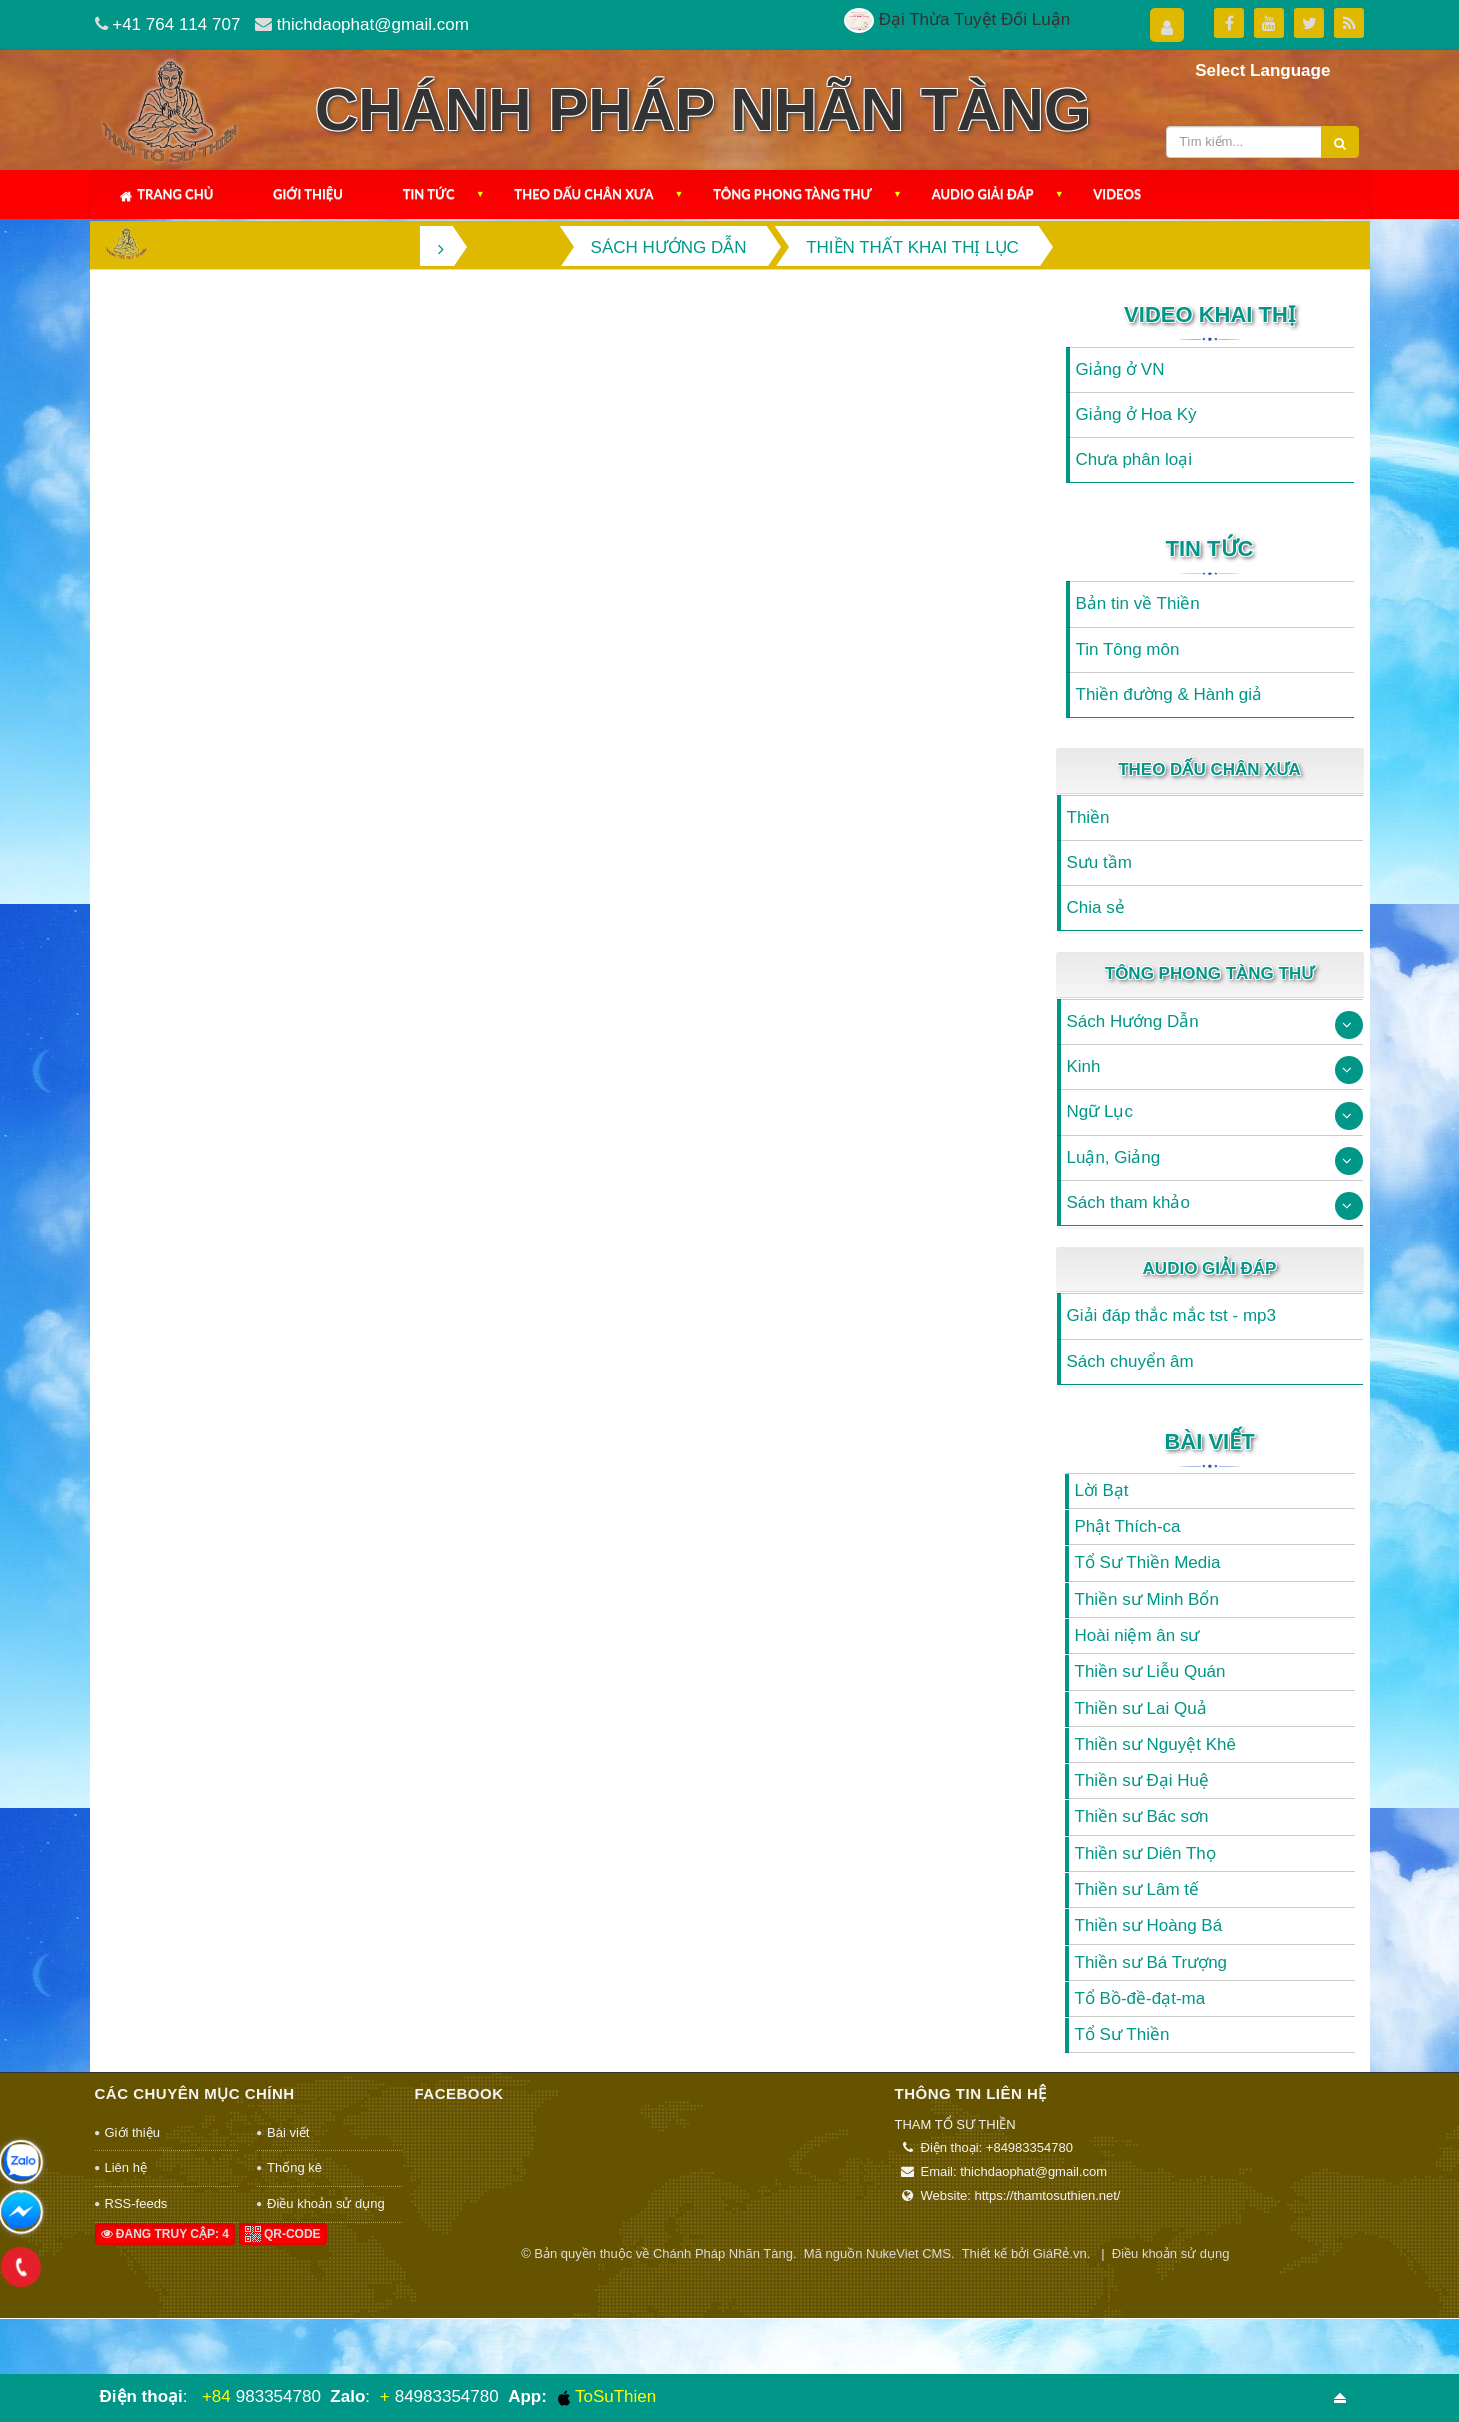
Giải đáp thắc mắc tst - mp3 (1172, 1315)
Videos (1117, 194)
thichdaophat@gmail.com (373, 24)
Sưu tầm (1099, 862)
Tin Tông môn (1128, 649)
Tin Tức (429, 194)
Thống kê (294, 2167)
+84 (216, 2396)
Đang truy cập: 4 (165, 2234)
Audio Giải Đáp (983, 194)
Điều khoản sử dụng (326, 2203)
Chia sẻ (1096, 907)
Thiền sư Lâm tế (1137, 1889)
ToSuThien (607, 2397)
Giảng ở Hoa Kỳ (1136, 414)
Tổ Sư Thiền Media (1148, 1562)
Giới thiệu (308, 194)
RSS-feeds (136, 2203)
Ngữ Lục (1100, 1111)
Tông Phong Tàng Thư (792, 194)
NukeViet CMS (908, 2253)
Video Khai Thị (1209, 314)
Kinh (1084, 1066)
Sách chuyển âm (1130, 1361)
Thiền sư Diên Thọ (1145, 1853)
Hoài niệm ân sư (1137, 1635)
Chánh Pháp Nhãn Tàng (723, 2253)
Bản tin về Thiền (1138, 603)
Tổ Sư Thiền (1122, 2034)
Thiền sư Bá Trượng (1151, 1962)
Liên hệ (126, 2167)
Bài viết (1209, 1441)
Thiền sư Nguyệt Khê (1155, 1744)
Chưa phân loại (1134, 459)
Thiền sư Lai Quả (1141, 1708)
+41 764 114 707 (176, 24)
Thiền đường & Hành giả (1169, 694)
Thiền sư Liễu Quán (1150, 1671)
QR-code (283, 2234)
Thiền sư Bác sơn (1142, 1816)
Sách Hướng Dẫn (1133, 1021)
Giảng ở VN (1120, 369)
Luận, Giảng (1114, 1157)
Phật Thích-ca (1128, 1526)
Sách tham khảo (1128, 1202)
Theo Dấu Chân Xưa (583, 194)
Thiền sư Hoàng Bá (1149, 1925)
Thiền (1088, 817)
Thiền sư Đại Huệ (1142, 1780)
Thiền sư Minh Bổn (1147, 1599)
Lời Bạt (1102, 1490)
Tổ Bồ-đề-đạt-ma (1140, 1998)
